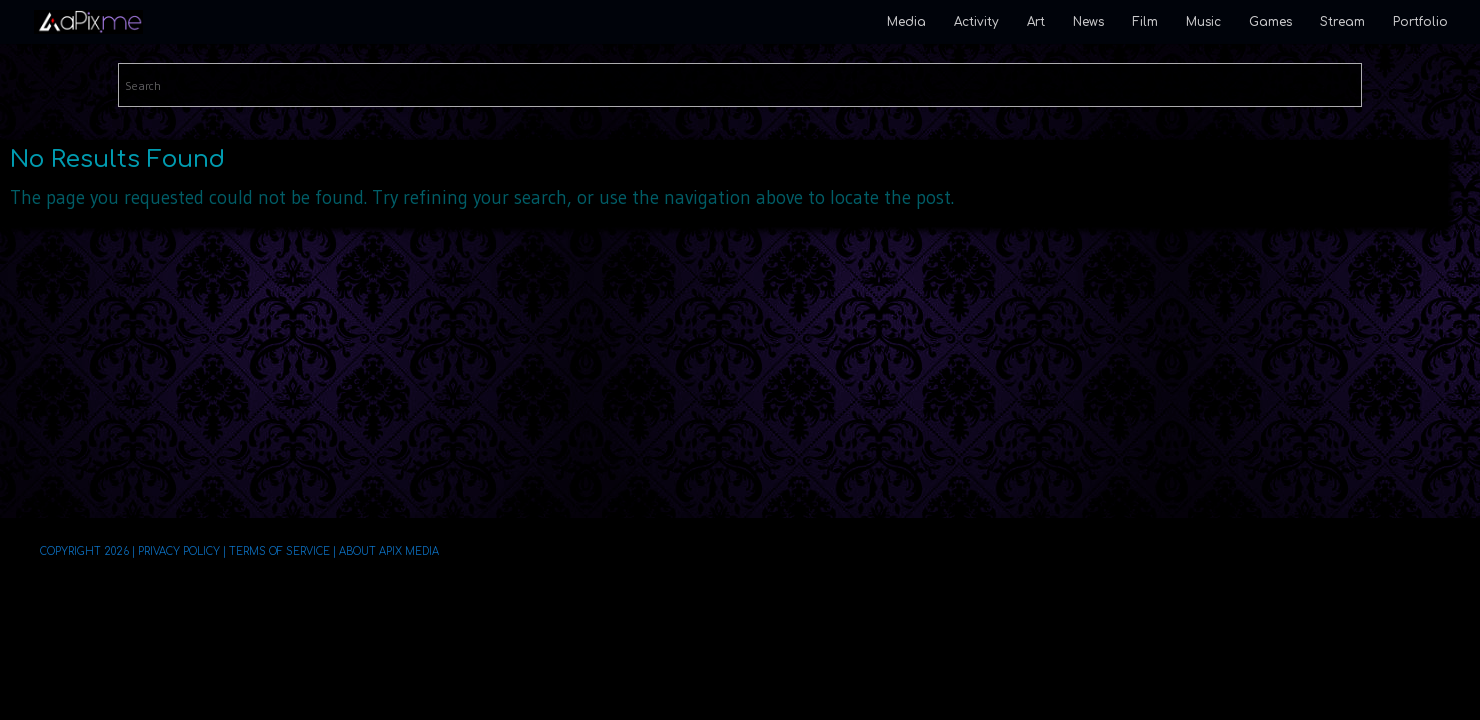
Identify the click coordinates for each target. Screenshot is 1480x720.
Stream (1342, 22)
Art (1036, 22)
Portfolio (1420, 22)
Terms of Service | (282, 551)
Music (1203, 22)
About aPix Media (389, 551)
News (1088, 22)
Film (1145, 22)
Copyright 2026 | (87, 551)
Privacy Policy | (182, 551)
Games (1270, 22)
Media (906, 22)
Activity (976, 22)
